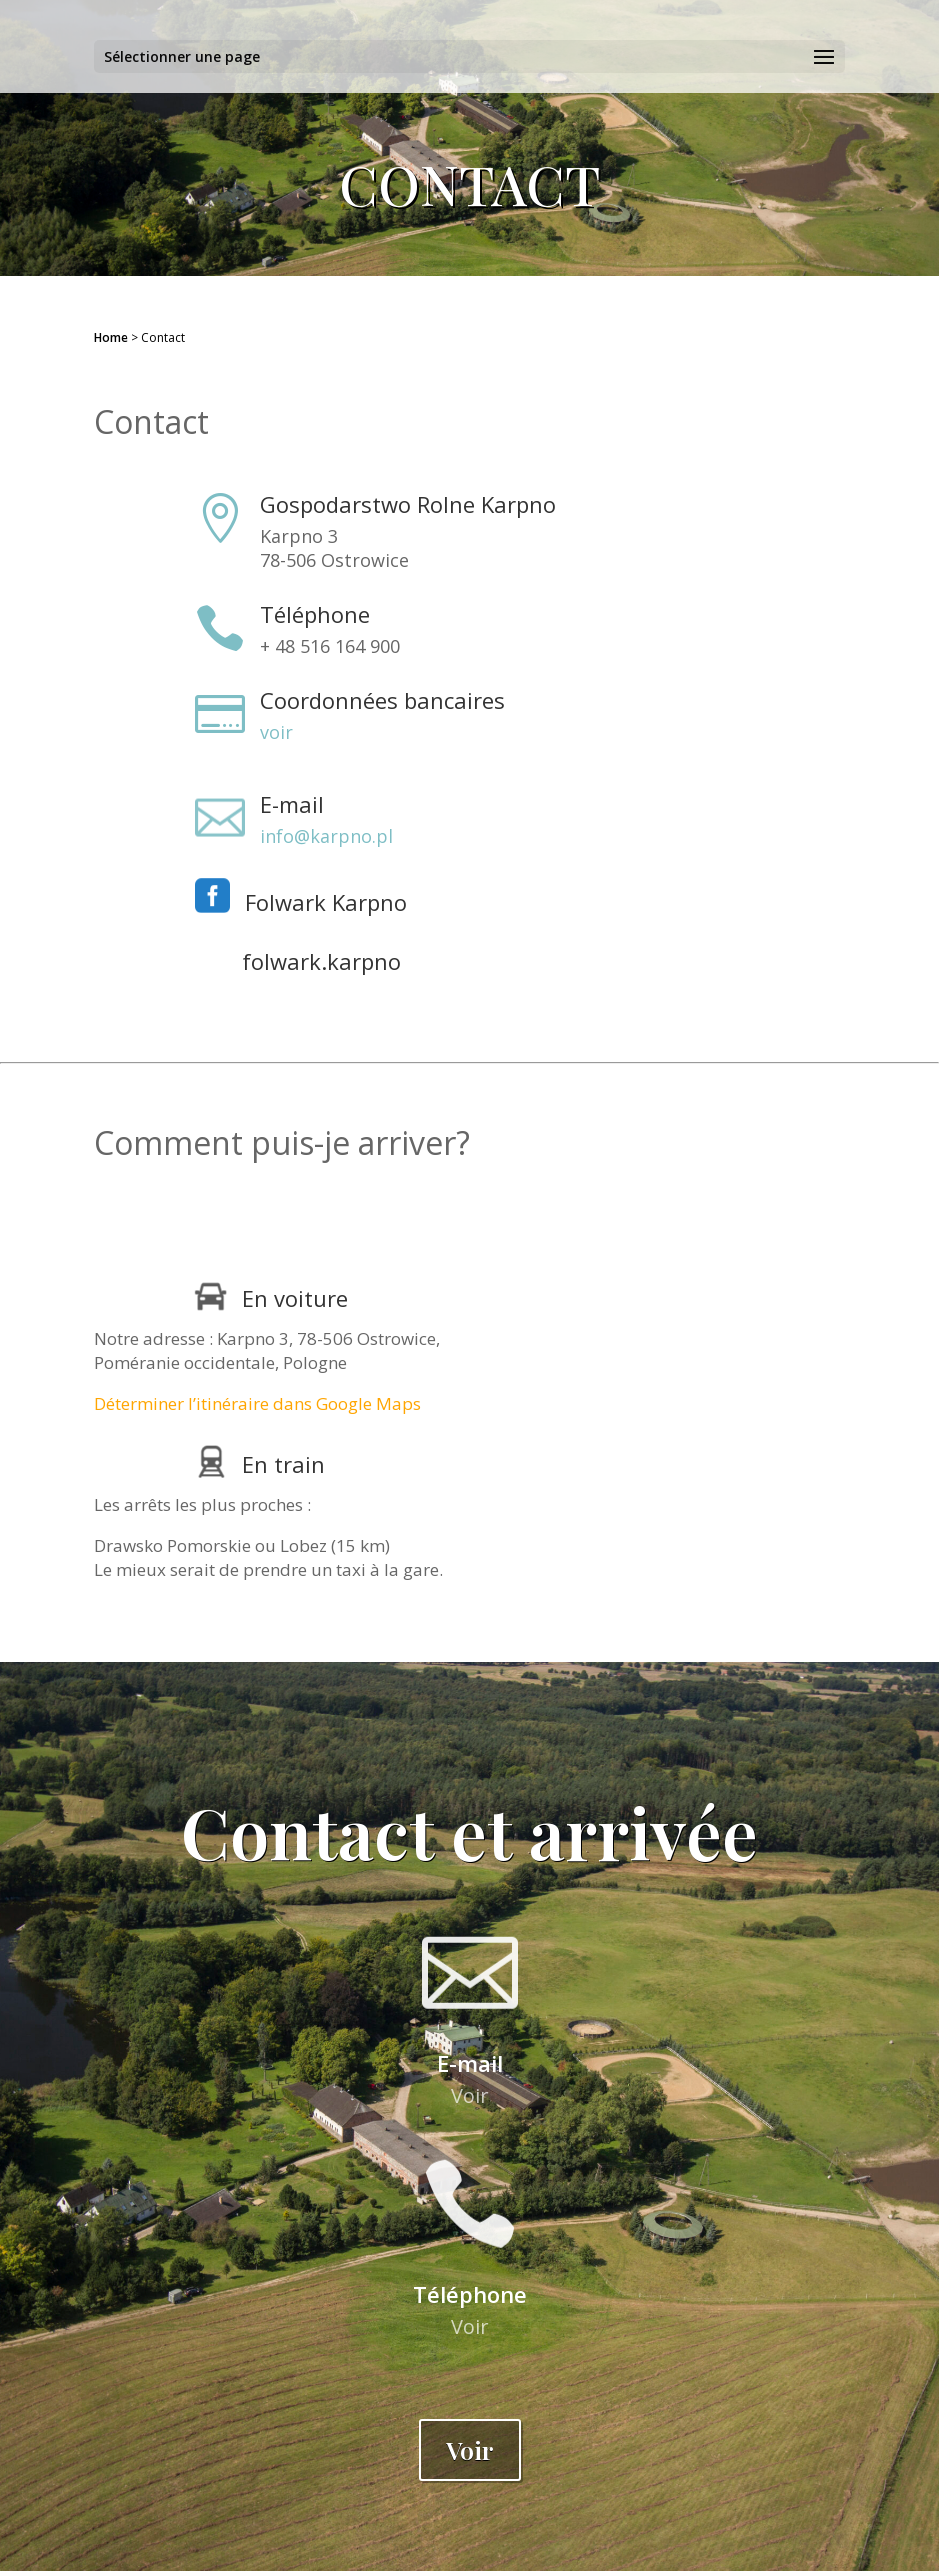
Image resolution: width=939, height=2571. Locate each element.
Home (111, 337)
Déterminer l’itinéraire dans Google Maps (257, 1403)
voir (276, 732)
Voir (470, 2095)
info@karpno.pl (326, 836)
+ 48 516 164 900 (330, 646)
